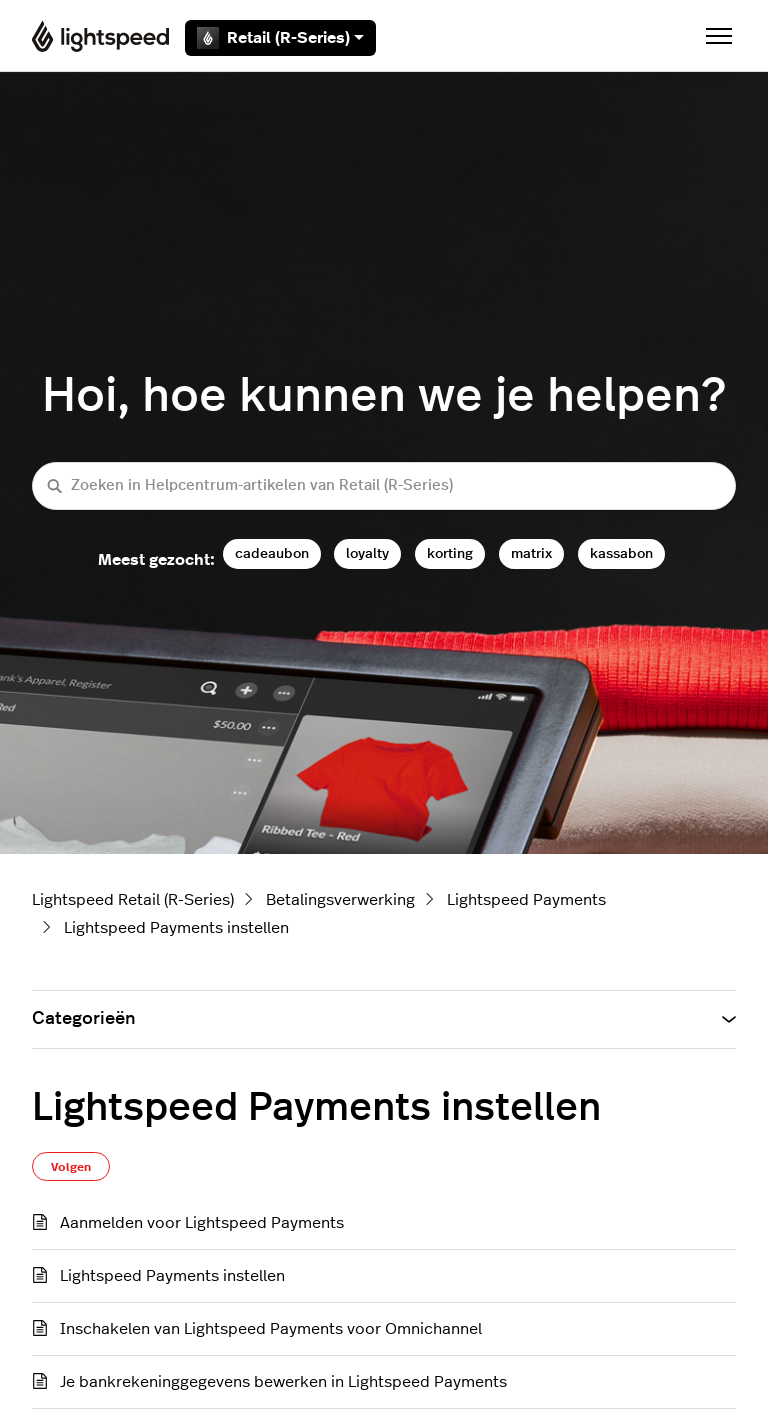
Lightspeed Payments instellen (176, 928)
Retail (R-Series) (280, 38)
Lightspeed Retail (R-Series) (133, 900)
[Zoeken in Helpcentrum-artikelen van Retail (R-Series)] (384, 486)
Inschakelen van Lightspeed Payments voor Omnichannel (271, 1329)
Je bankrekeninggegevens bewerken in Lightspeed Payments (283, 1382)
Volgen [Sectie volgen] (71, 1167)
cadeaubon (272, 553)
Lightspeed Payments (526, 900)
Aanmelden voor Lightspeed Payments (202, 1223)
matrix (531, 553)
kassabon (621, 553)
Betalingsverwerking (340, 900)
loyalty (367, 553)
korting (450, 553)
